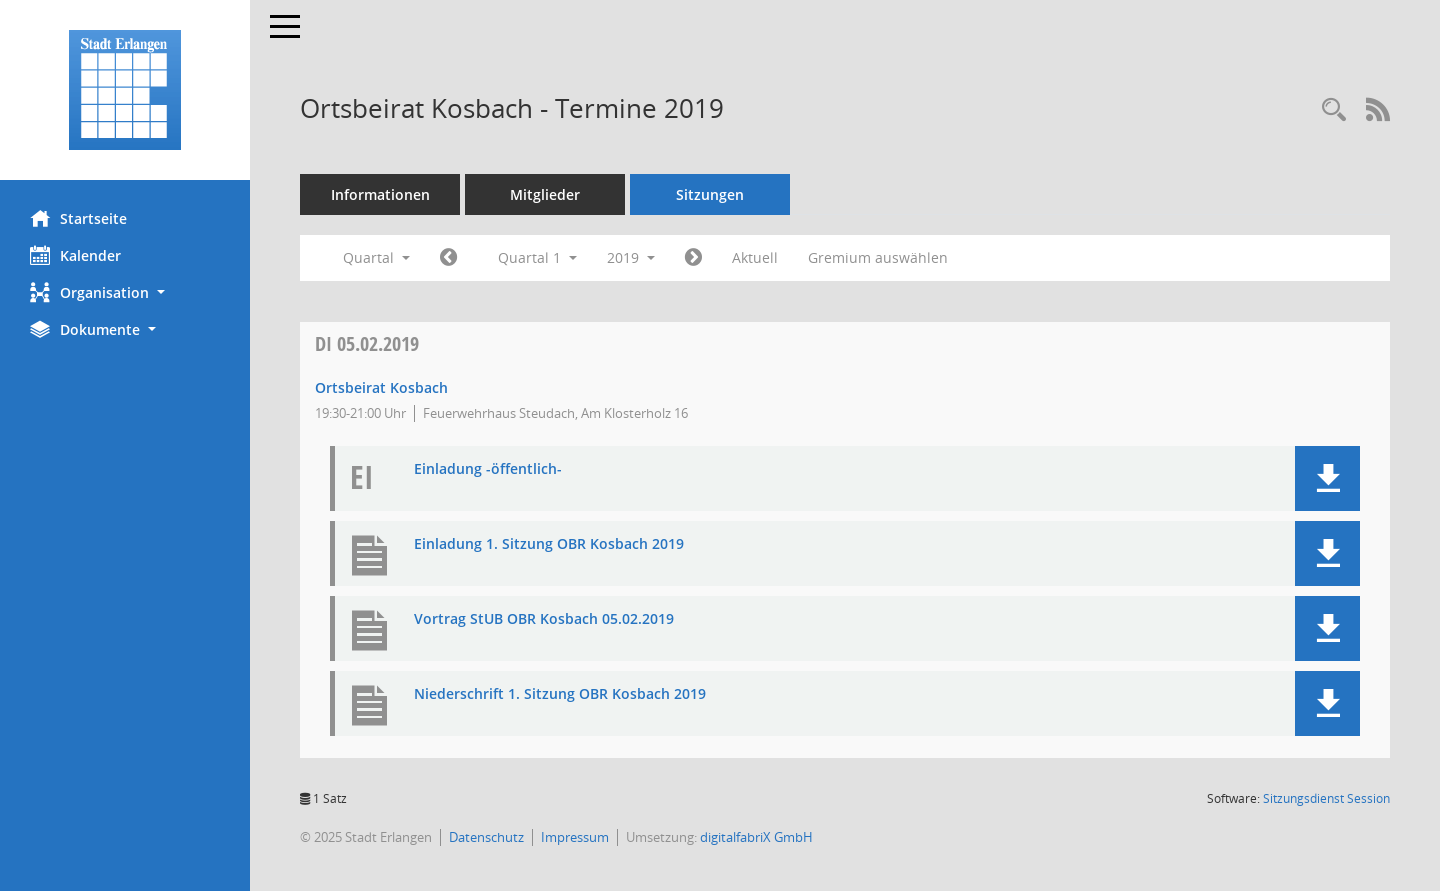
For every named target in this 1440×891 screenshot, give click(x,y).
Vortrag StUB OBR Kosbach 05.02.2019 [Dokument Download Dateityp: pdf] (544, 619)
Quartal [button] (376, 257)
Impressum (575, 837)
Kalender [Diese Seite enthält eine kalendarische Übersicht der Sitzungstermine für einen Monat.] (75, 255)
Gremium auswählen (878, 257)
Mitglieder (545, 194)
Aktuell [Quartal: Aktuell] (755, 257)
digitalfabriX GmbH (756, 837)
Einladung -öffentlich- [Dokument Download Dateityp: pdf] (488, 469)
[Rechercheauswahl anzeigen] (1334, 110)
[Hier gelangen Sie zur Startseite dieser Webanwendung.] (125, 90)
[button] (125, 292)
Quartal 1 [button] (537, 257)
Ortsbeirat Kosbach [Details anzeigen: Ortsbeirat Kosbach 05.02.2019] (381, 387)
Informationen (380, 194)
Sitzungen (710, 194)
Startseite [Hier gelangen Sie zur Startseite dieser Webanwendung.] (78, 218)
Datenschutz (486, 837)
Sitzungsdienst (1326, 798)
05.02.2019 (367, 343)
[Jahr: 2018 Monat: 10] (448, 258)
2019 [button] (631, 257)
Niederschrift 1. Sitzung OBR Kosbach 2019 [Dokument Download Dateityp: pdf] (560, 694)
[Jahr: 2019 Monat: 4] (693, 258)
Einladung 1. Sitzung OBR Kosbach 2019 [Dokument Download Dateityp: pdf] (549, 544)
